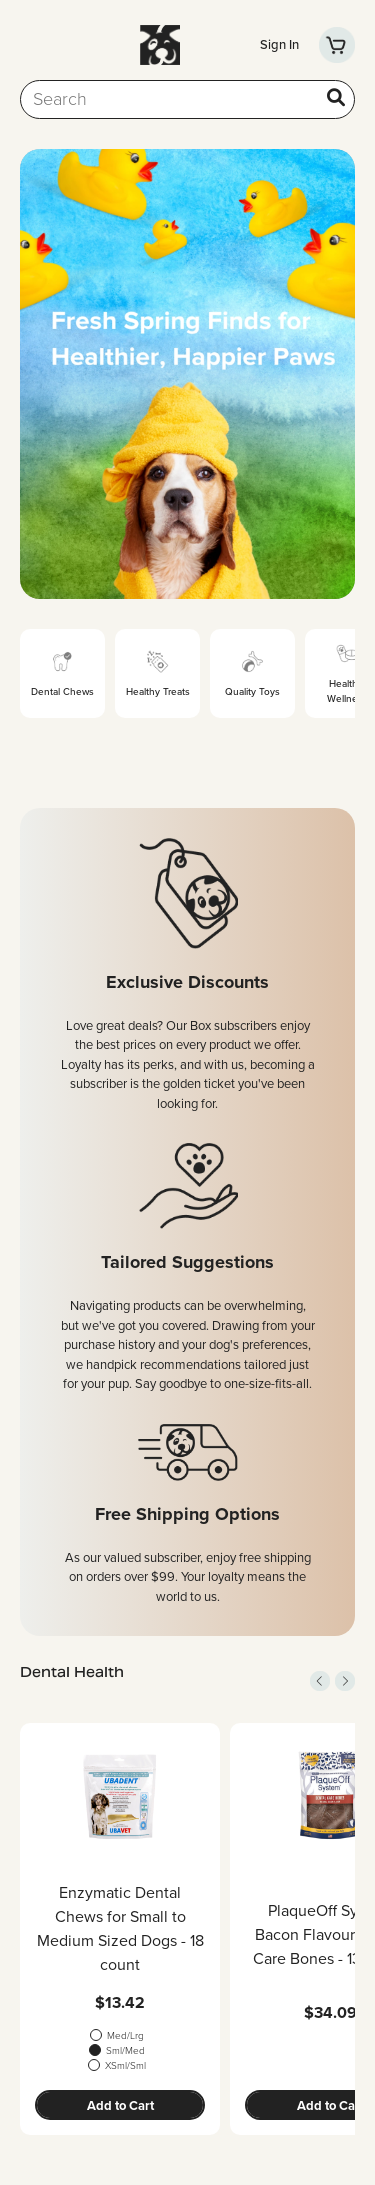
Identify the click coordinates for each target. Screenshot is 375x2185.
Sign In (279, 44)
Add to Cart (120, 2105)
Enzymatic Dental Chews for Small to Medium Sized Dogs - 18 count (120, 1928)
